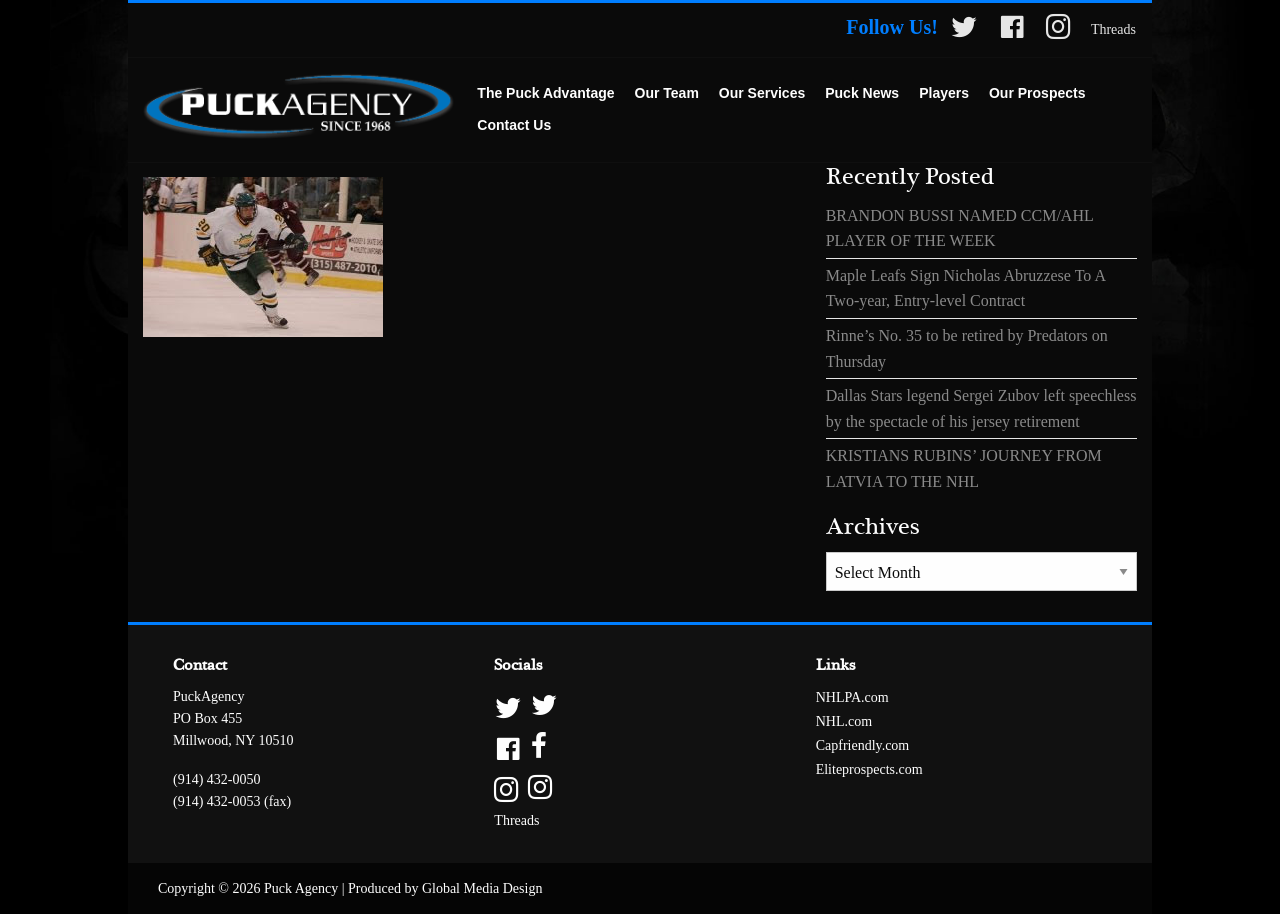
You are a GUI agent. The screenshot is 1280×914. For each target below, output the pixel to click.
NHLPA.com (852, 697)
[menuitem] (545, 94)
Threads (1113, 29)
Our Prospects (1037, 93)
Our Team (667, 93)
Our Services (762, 93)
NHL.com (844, 721)
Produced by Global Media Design (445, 888)
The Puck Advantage (545, 93)
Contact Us (514, 125)
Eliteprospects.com (869, 769)
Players (944, 93)
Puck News (862, 93)
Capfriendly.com (863, 745)
